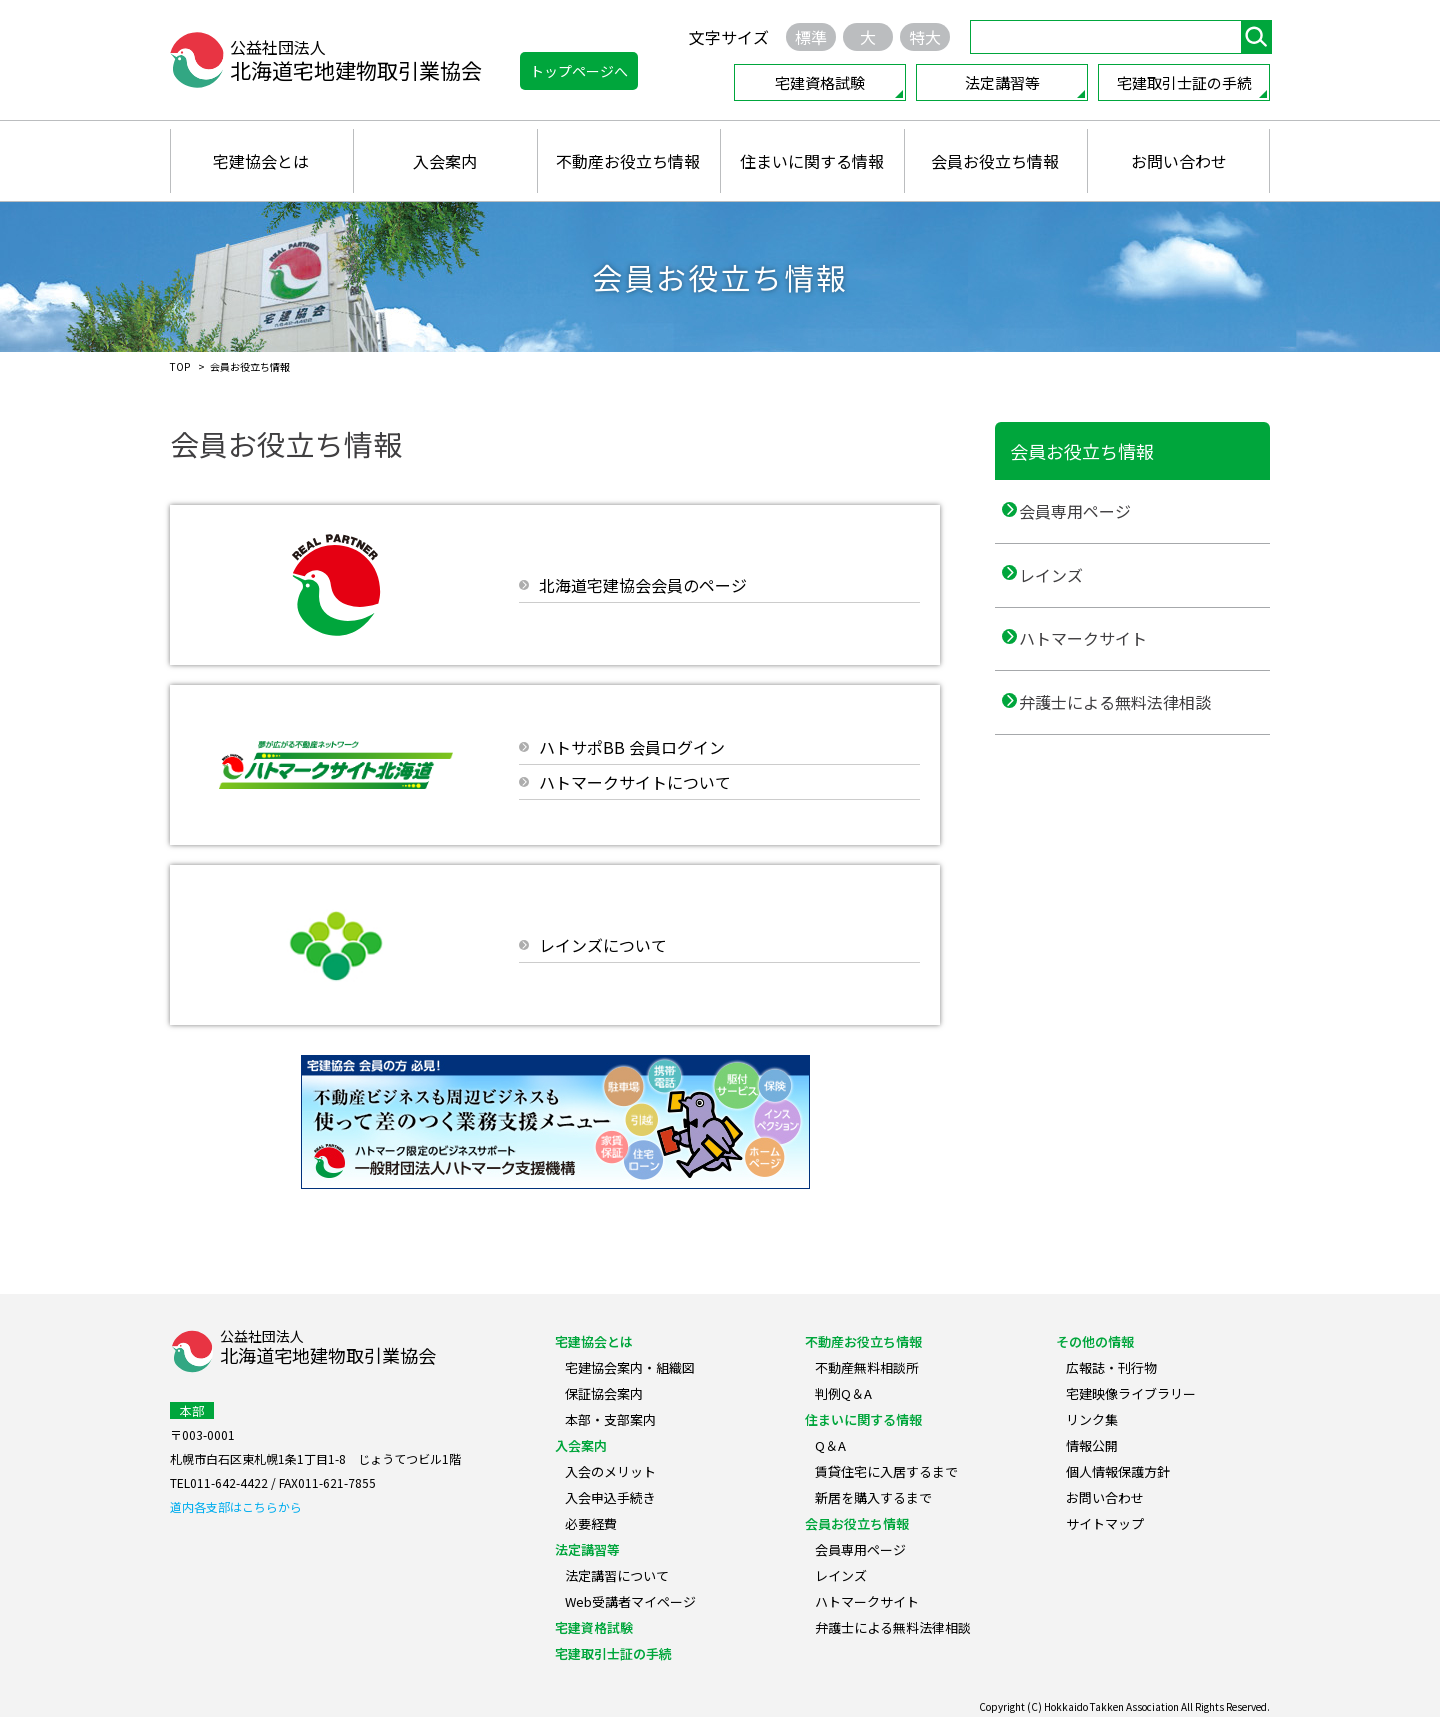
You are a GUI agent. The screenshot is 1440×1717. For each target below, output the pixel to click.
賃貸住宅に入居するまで (886, 1471)
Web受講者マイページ (630, 1601)
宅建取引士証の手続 (1184, 82)
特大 (925, 37)
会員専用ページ (1091, 519)
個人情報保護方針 (1118, 1471)
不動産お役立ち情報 (628, 161)
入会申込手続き (610, 1497)
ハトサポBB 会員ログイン (632, 747)
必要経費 (591, 1523)
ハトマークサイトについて (635, 782)
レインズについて (603, 945)
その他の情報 (1095, 1341)
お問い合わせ (1179, 161)
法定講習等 (1002, 82)
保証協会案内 (604, 1393)
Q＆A (830, 1445)
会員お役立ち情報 (995, 161)
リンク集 (1092, 1419)
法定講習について (617, 1575)
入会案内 (445, 161)
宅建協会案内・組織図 (630, 1367)
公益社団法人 (328, 1348)
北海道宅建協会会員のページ (643, 585)
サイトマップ (1105, 1523)
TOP (180, 366)
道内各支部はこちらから (236, 1506)
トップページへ (579, 71)
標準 (811, 37)
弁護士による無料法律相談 (1131, 760)
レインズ (1067, 599)
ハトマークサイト (1099, 679)
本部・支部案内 (610, 1419)
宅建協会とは (261, 161)
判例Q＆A (843, 1393)
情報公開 (1092, 1445)
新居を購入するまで (873, 1497)
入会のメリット (610, 1471)
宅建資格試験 (820, 82)
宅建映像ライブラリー (1131, 1393)
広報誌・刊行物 (1111, 1367)
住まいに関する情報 (812, 161)
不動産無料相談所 (867, 1367)
